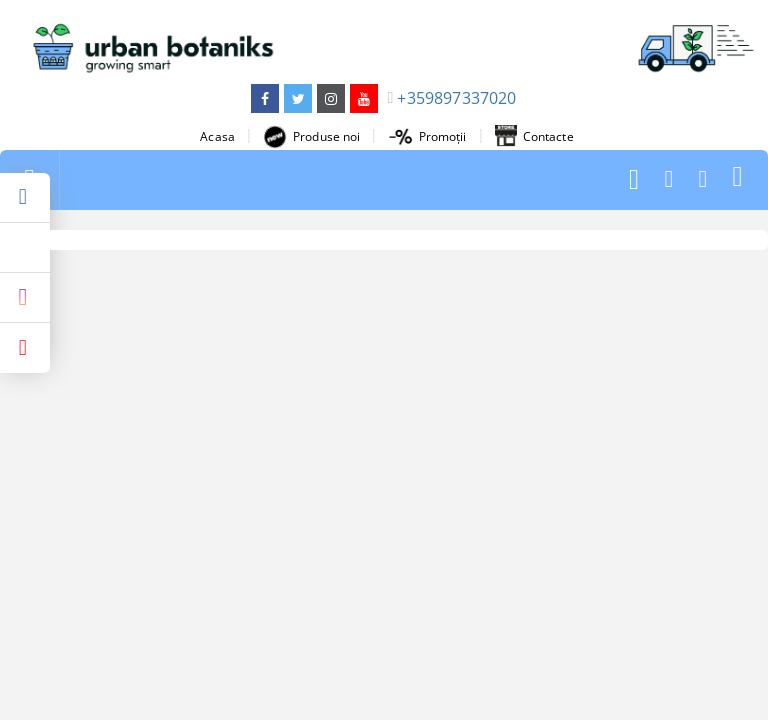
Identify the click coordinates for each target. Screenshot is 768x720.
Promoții (428, 136)
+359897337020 (456, 98)
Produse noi (311, 137)
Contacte (534, 137)
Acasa (217, 136)
